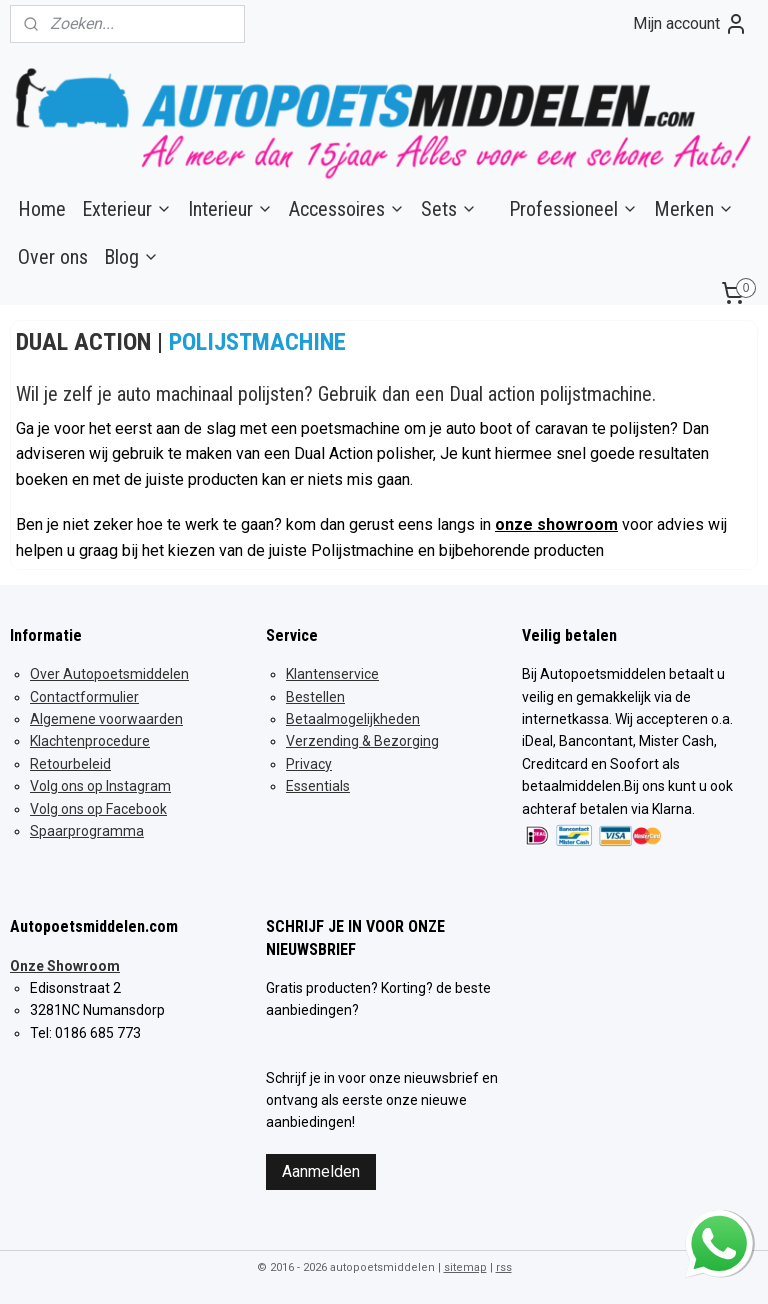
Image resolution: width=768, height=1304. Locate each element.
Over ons (53, 257)
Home (42, 209)
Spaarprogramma (87, 831)
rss (504, 1267)
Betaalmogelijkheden (353, 719)
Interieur (230, 209)
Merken (694, 209)
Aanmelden (321, 1171)
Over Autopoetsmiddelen (109, 674)
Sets (449, 209)
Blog (131, 257)
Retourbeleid (70, 764)
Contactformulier (84, 697)
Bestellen (315, 697)
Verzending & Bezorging (362, 741)
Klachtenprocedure (90, 741)
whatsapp (719, 1222)
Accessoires (347, 209)
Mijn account (690, 24)
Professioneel (573, 209)
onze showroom (556, 525)
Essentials (318, 786)
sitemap (465, 1267)
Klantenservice (332, 674)
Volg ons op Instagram (100, 786)
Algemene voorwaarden (106, 719)
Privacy (309, 764)
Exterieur (127, 209)
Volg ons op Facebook (98, 809)
